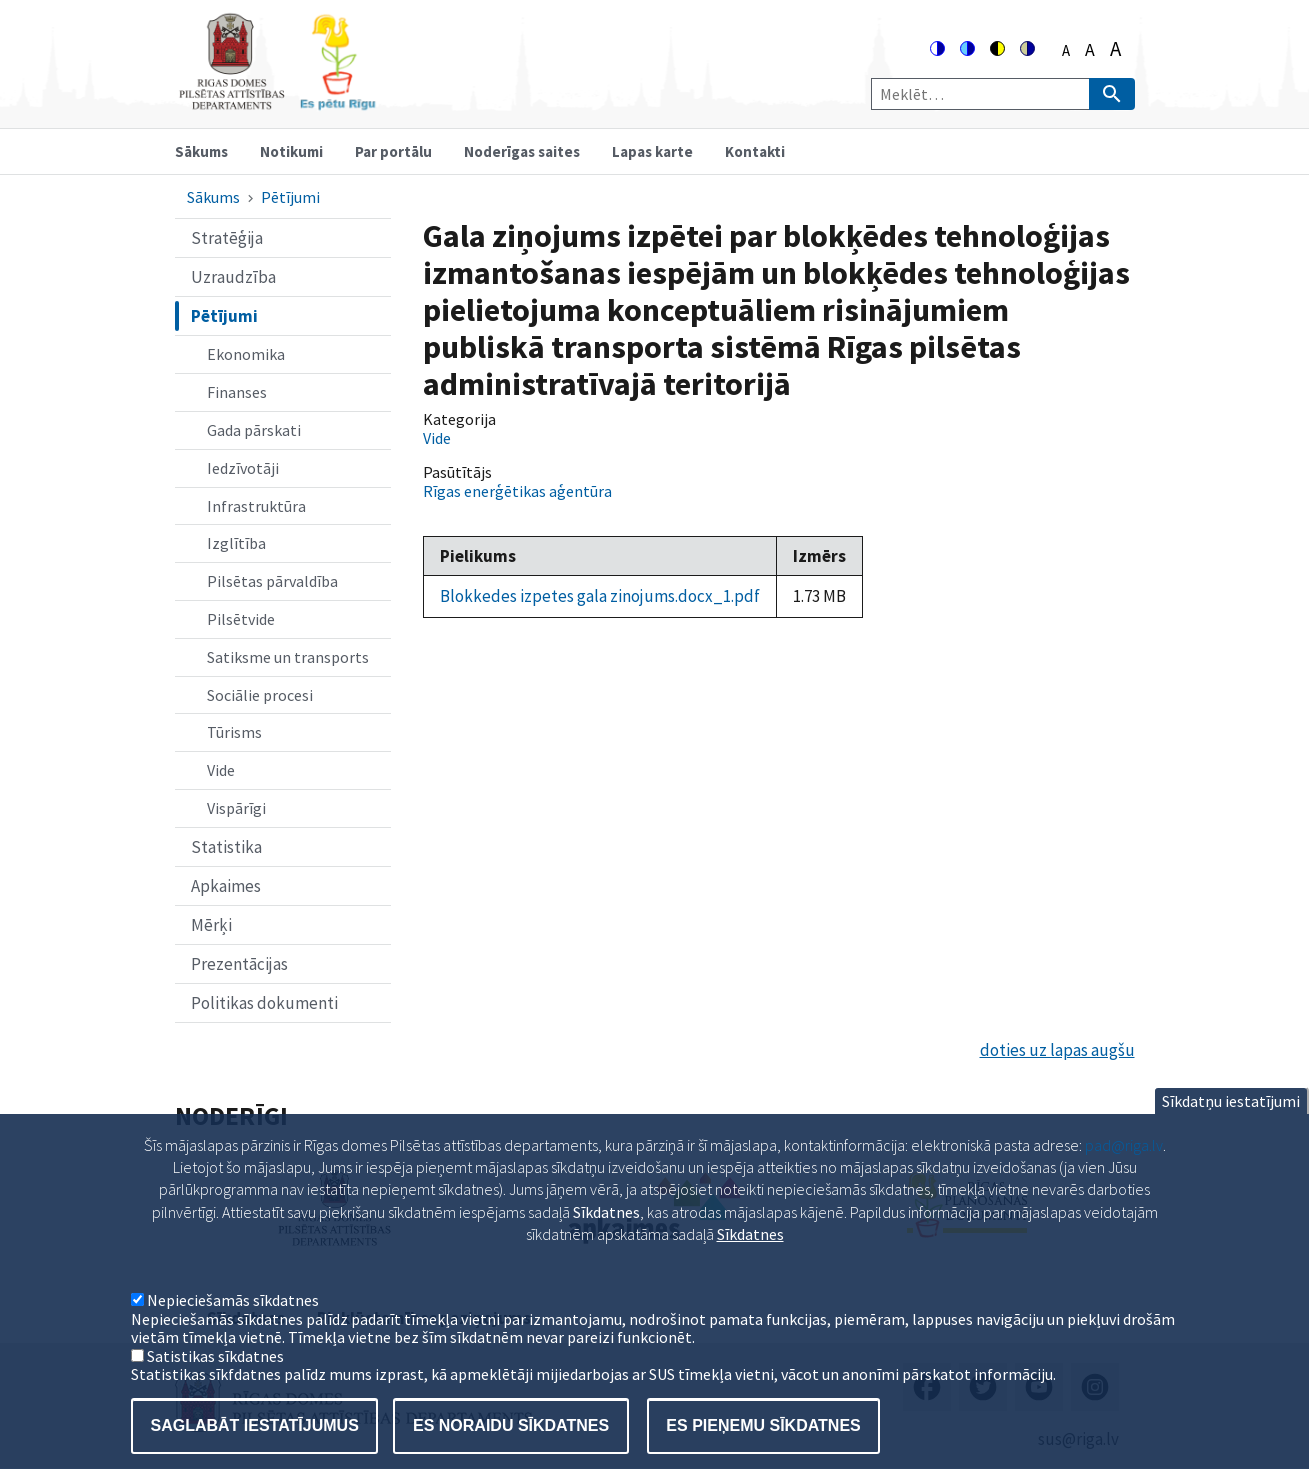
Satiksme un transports (288, 657)
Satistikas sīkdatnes (215, 1386)
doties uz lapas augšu (1057, 1050)
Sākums (201, 151)
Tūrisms (234, 732)
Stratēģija (227, 238)
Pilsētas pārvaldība (272, 581)
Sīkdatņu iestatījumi (1231, 1131)
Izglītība (236, 543)
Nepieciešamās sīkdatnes (233, 1331)
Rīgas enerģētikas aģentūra (517, 491)
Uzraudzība (233, 277)
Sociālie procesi (260, 695)
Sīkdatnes (750, 1264)
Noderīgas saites (522, 151)
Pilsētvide (241, 619)
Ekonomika (246, 354)
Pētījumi (290, 197)
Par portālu (393, 151)
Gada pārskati (254, 430)
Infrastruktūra (256, 506)
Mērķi (211, 925)
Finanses (237, 392)
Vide (221, 770)
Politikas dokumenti (264, 1003)
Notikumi (291, 151)
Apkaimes (226, 886)
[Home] (277, 101)
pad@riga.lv (1124, 1175)
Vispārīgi (236, 808)
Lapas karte (652, 151)
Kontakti (755, 151)
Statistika (226, 847)
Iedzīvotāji (243, 468)
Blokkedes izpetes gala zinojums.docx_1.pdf (600, 596)
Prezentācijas (239, 964)
